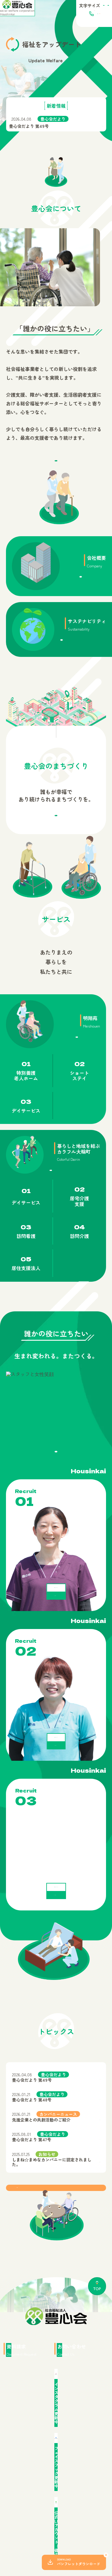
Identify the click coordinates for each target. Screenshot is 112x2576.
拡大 (98, 7)
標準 (79, 7)
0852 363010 (66, 19)
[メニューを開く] (103, 19)
